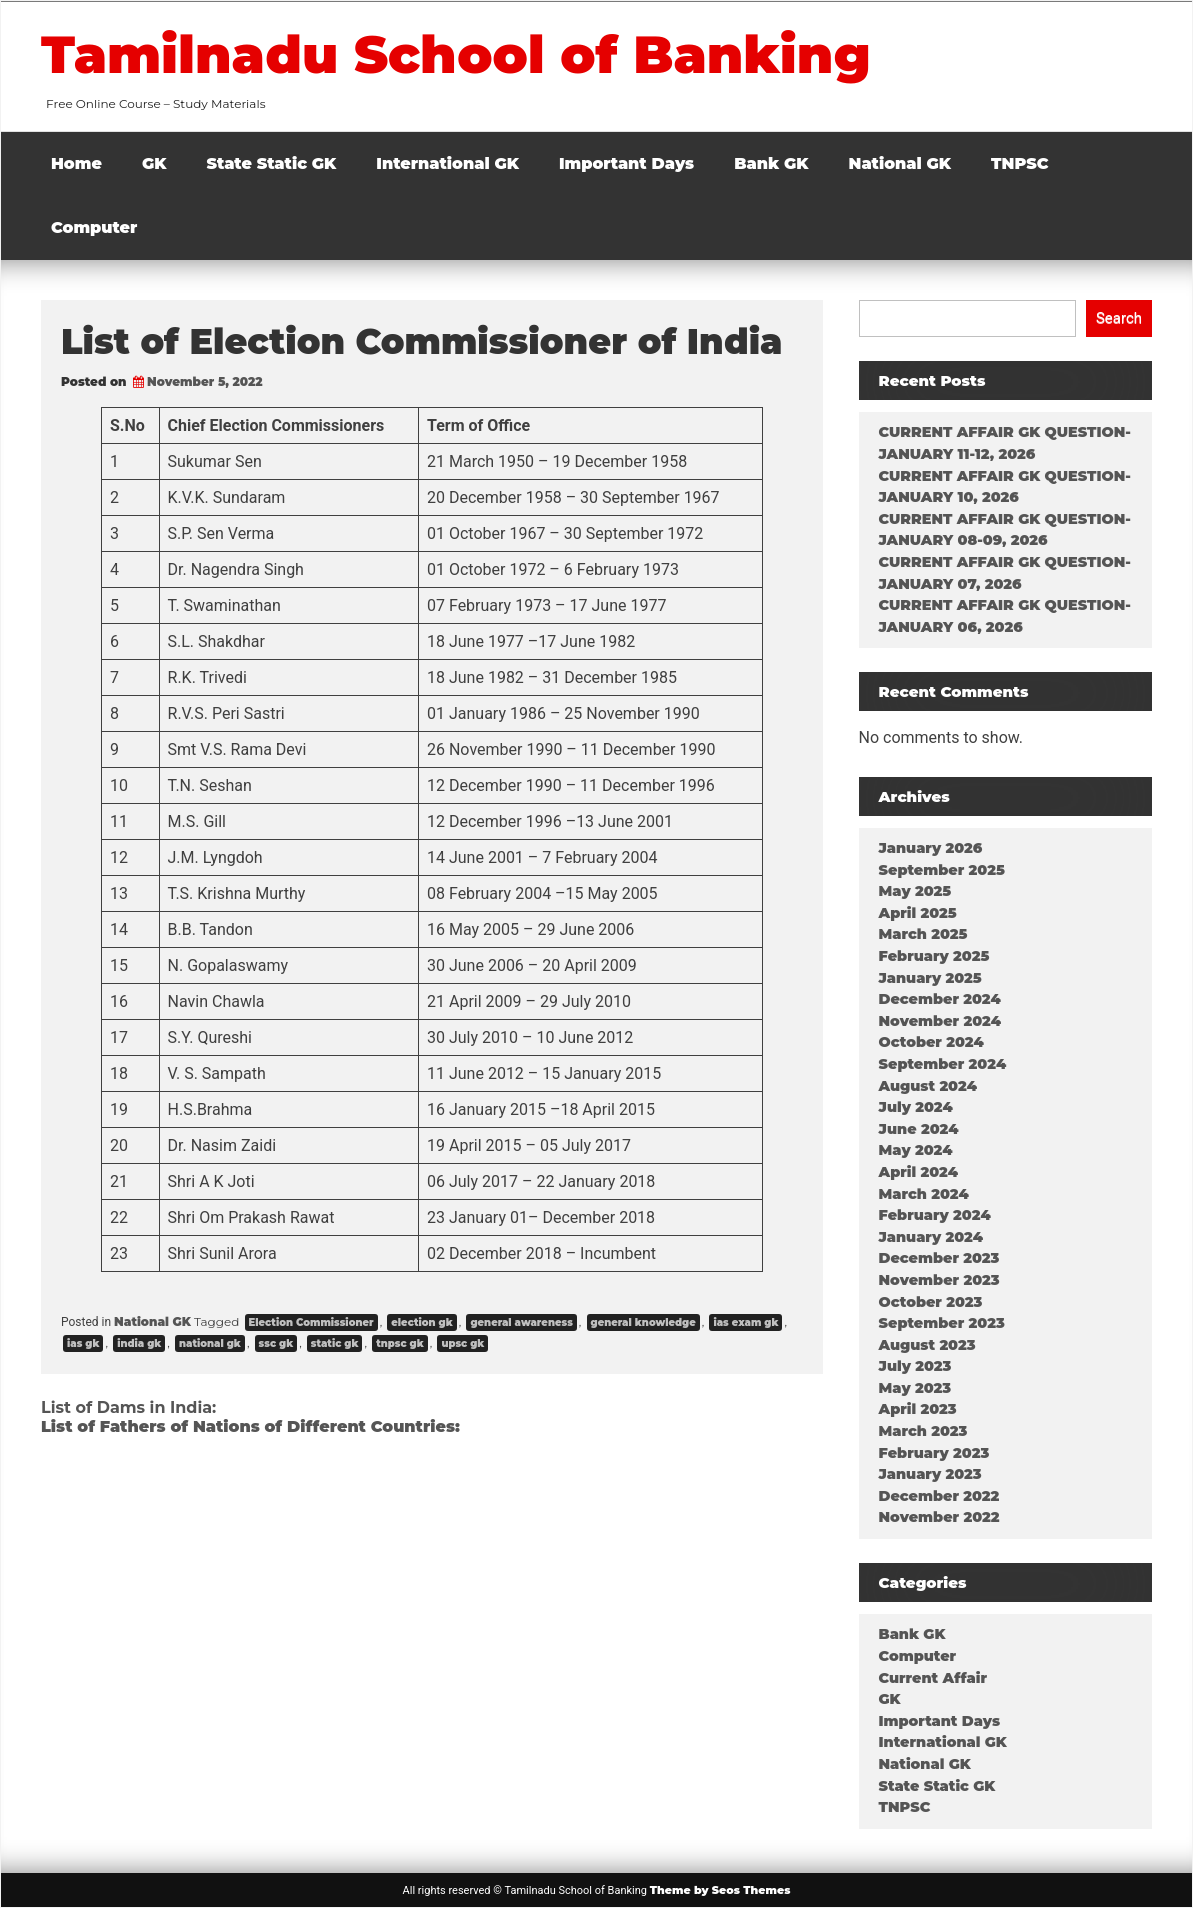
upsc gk (462, 1343)
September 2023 (942, 1323)
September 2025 (942, 870)
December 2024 (940, 999)
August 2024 (928, 1086)
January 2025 (930, 978)
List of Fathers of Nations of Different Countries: (250, 1426)
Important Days (626, 163)
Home (76, 163)
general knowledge (643, 1322)
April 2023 (918, 1409)
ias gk (83, 1343)
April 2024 (919, 1172)
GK (154, 163)
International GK (447, 163)
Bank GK (771, 163)
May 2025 (915, 891)
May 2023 (915, 1388)
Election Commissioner (311, 1322)
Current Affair (933, 1678)
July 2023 (915, 1366)
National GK (900, 163)
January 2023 (930, 1474)
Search (1119, 318)
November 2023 (939, 1280)
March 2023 (923, 1431)
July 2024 (916, 1107)
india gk (139, 1343)
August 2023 (927, 1345)
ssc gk (276, 1343)
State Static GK (272, 163)
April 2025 (918, 913)
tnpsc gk (400, 1343)
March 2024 (924, 1194)
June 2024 (919, 1129)
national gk (210, 1343)
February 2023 (934, 1453)
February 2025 (934, 956)
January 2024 (931, 1237)
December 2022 (939, 1496)
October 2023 (931, 1302)
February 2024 (935, 1215)
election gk (421, 1322)
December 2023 (939, 1258)
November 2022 (939, 1517)
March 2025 (923, 934)
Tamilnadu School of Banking (463, 54)
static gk (335, 1343)
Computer (94, 227)
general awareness (521, 1322)
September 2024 (943, 1064)
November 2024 (940, 1021)
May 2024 (916, 1150)
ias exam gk (745, 1322)
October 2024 (931, 1042)
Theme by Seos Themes (720, 1890)
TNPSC (1020, 163)
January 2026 (931, 848)
